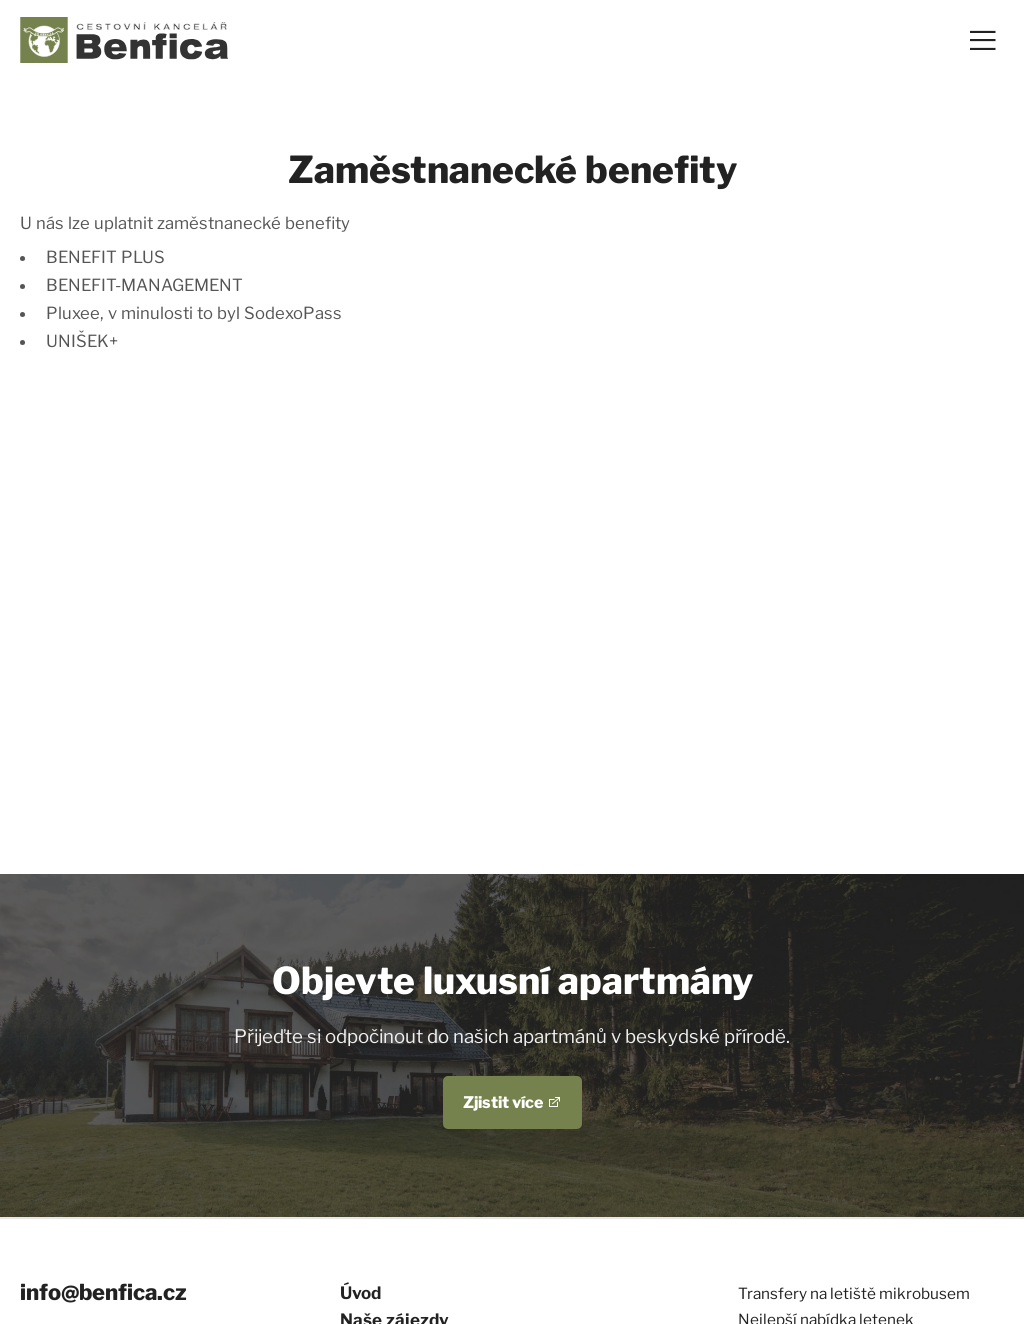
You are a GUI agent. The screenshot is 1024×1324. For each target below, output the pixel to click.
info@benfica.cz (103, 1292)
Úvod (360, 1293)
